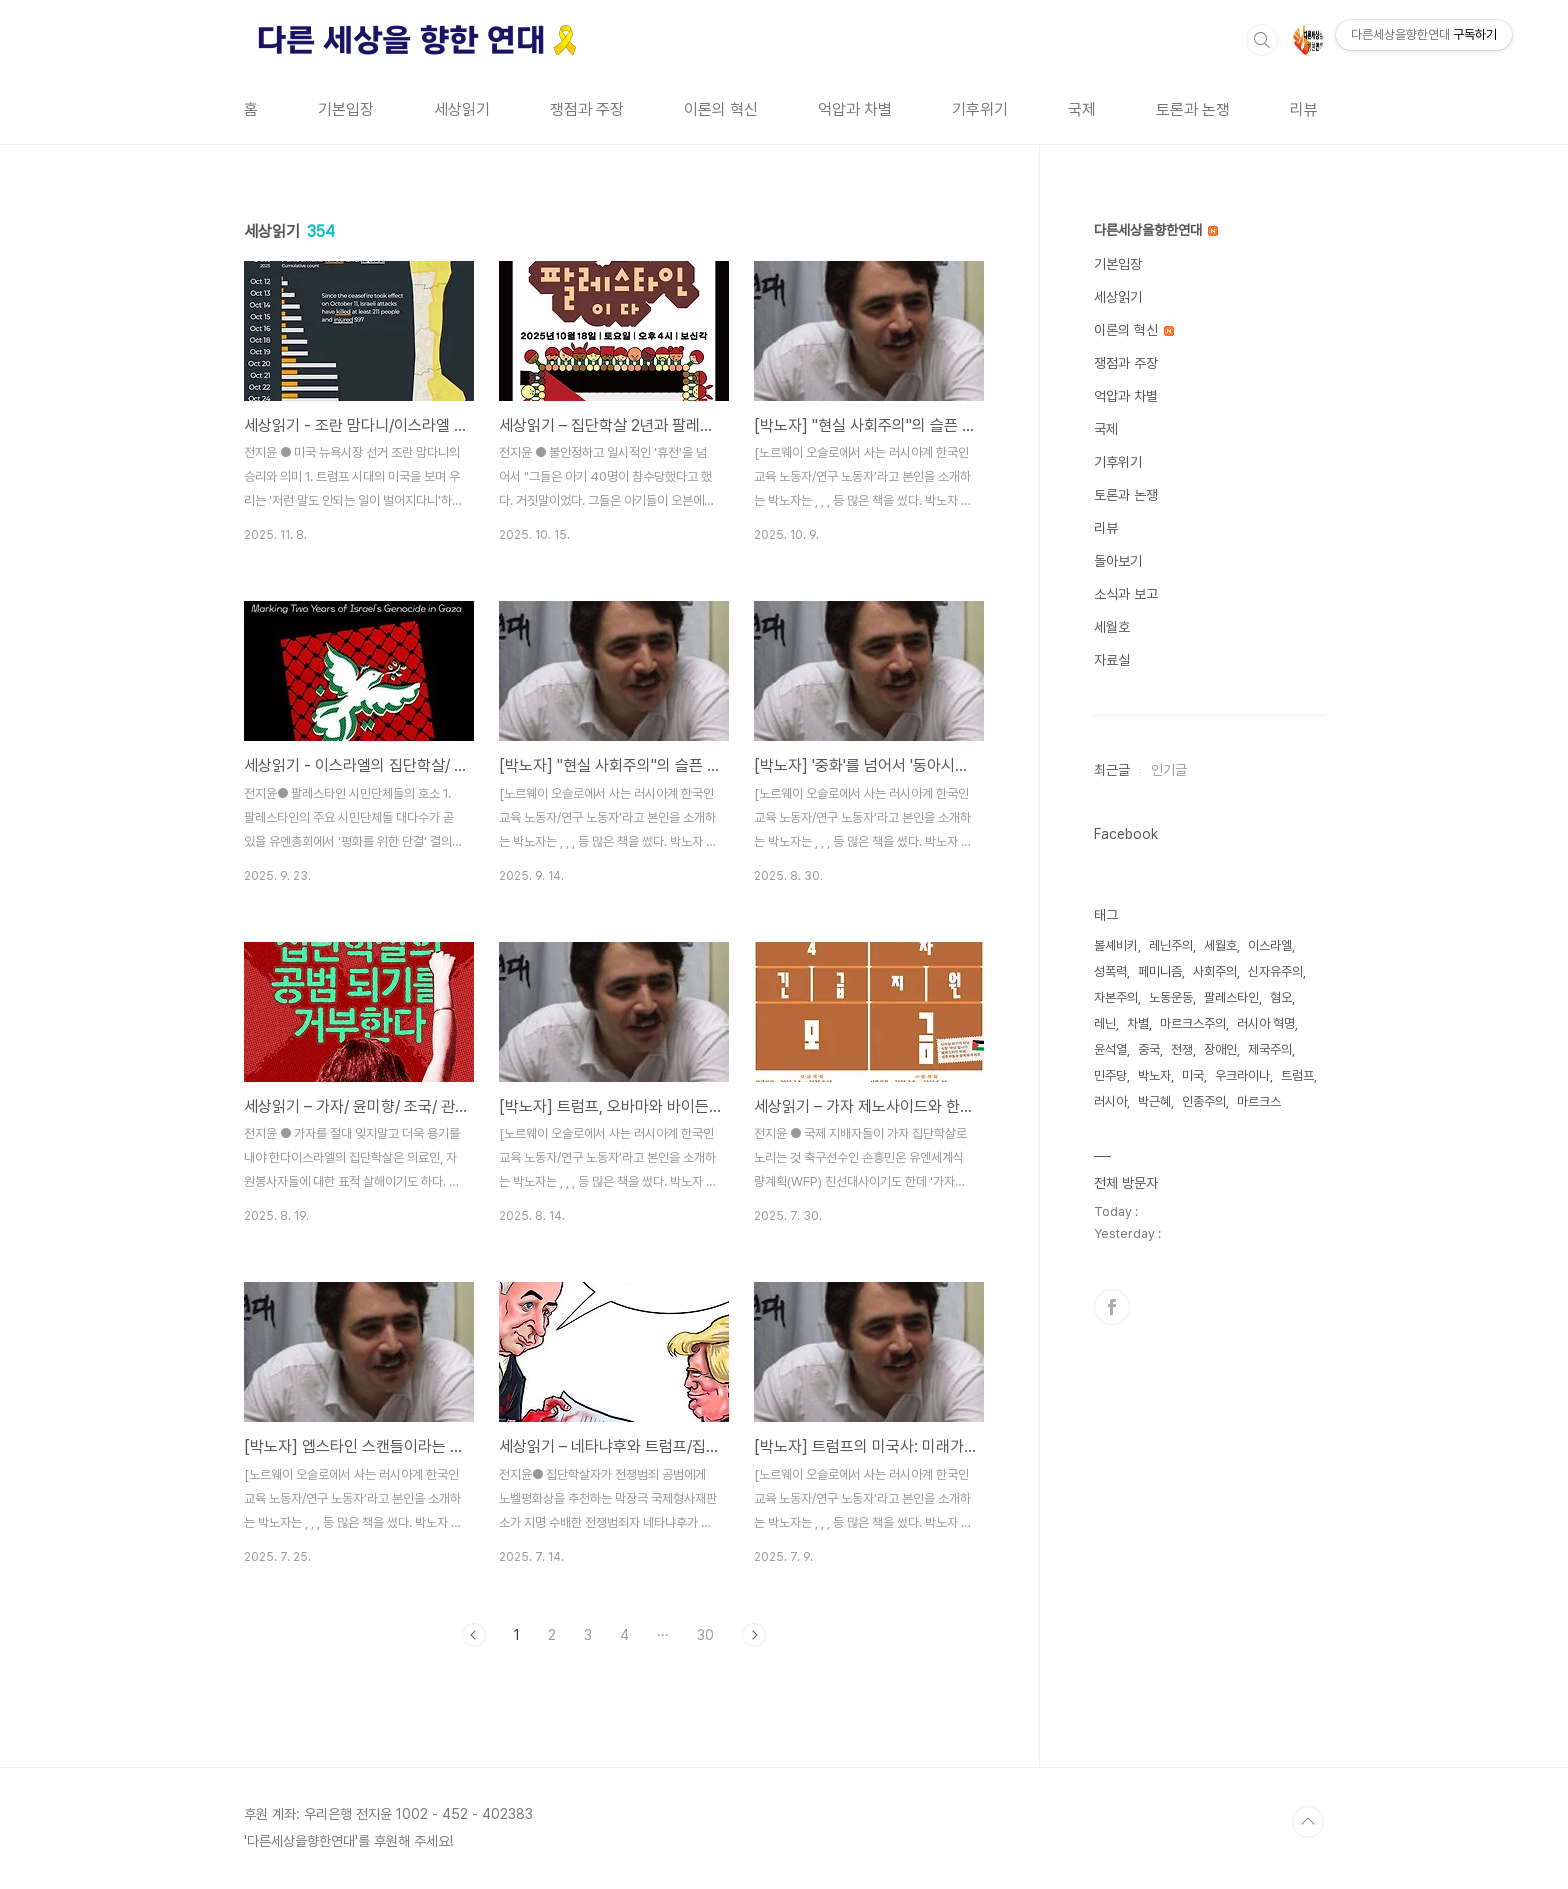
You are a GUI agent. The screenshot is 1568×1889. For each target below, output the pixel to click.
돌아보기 (1118, 561)
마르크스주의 (1193, 1023)
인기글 (1169, 770)
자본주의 (1116, 997)
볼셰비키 (1116, 945)
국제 (1082, 109)
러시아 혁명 (1266, 1023)
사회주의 (1215, 971)
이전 (474, 1635)
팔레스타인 (1231, 997)
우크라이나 (1242, 1075)
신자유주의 (1275, 971)
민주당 (1110, 1075)
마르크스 (1259, 1101)
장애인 (1220, 1049)
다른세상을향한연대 (1156, 230)
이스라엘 (1270, 945)
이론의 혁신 (721, 109)
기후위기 (980, 109)
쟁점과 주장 (587, 109)
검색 (1262, 40)
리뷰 (1304, 109)
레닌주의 (1171, 945)
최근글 (1112, 770)
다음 (754, 1635)
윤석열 (1110, 1049)
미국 (1193, 1075)
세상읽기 (462, 109)
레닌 (1105, 1023)
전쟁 (1182, 1049)
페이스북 (1112, 1307)
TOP (1308, 1822)
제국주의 (1270, 1049)
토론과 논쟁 (1193, 109)
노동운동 (1171, 997)
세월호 (1112, 627)
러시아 (1110, 1101)
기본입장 (346, 109)
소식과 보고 (1126, 594)
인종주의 (1204, 1101)
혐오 (1281, 997)
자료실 (1112, 660)
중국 (1149, 1049)
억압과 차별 (855, 109)
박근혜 (1154, 1101)
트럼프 (1297, 1075)
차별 (1138, 1023)
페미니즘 (1160, 971)
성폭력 (1110, 971)
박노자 (1154, 1075)
